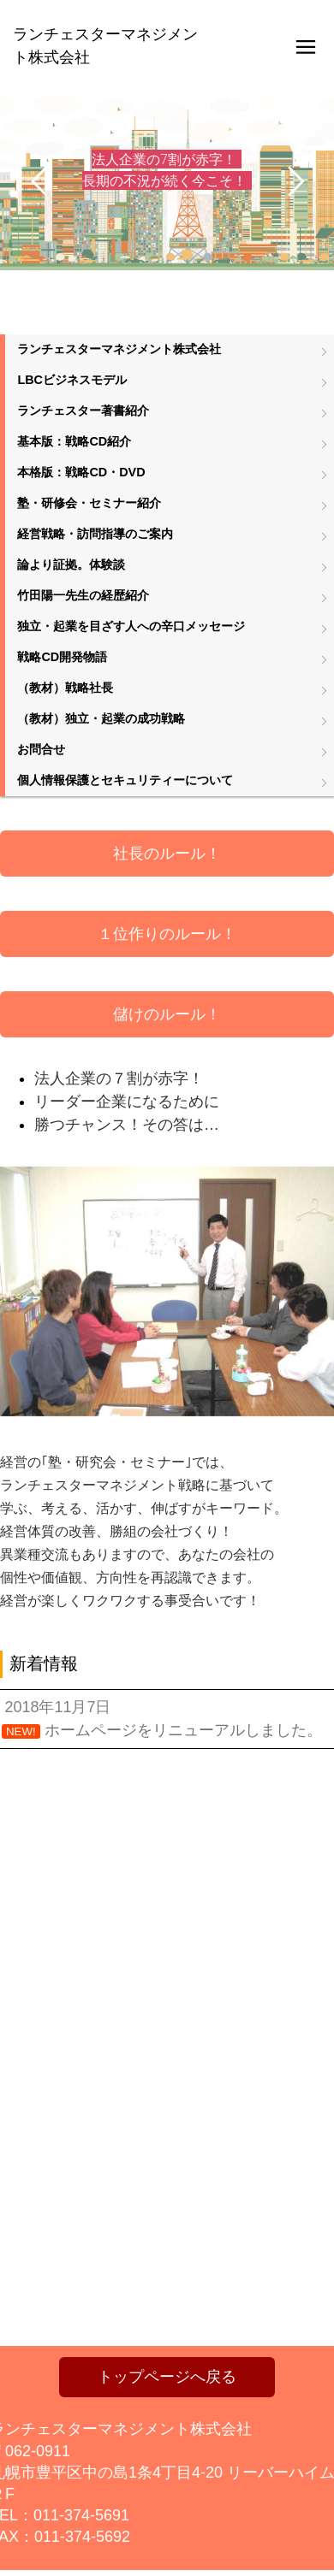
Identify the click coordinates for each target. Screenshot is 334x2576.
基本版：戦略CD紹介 (74, 441)
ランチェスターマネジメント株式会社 (119, 349)
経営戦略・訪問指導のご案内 (95, 534)
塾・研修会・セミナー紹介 (89, 503)
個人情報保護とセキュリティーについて (125, 780)
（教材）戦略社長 (65, 687)
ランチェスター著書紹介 (83, 410)
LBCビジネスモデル (72, 380)
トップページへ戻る (167, 2376)
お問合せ (41, 749)
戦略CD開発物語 (62, 657)
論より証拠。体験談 (71, 564)
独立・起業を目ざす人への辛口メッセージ (131, 626)
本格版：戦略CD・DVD (81, 472)
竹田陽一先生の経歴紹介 (83, 595)
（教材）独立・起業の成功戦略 (101, 718)
